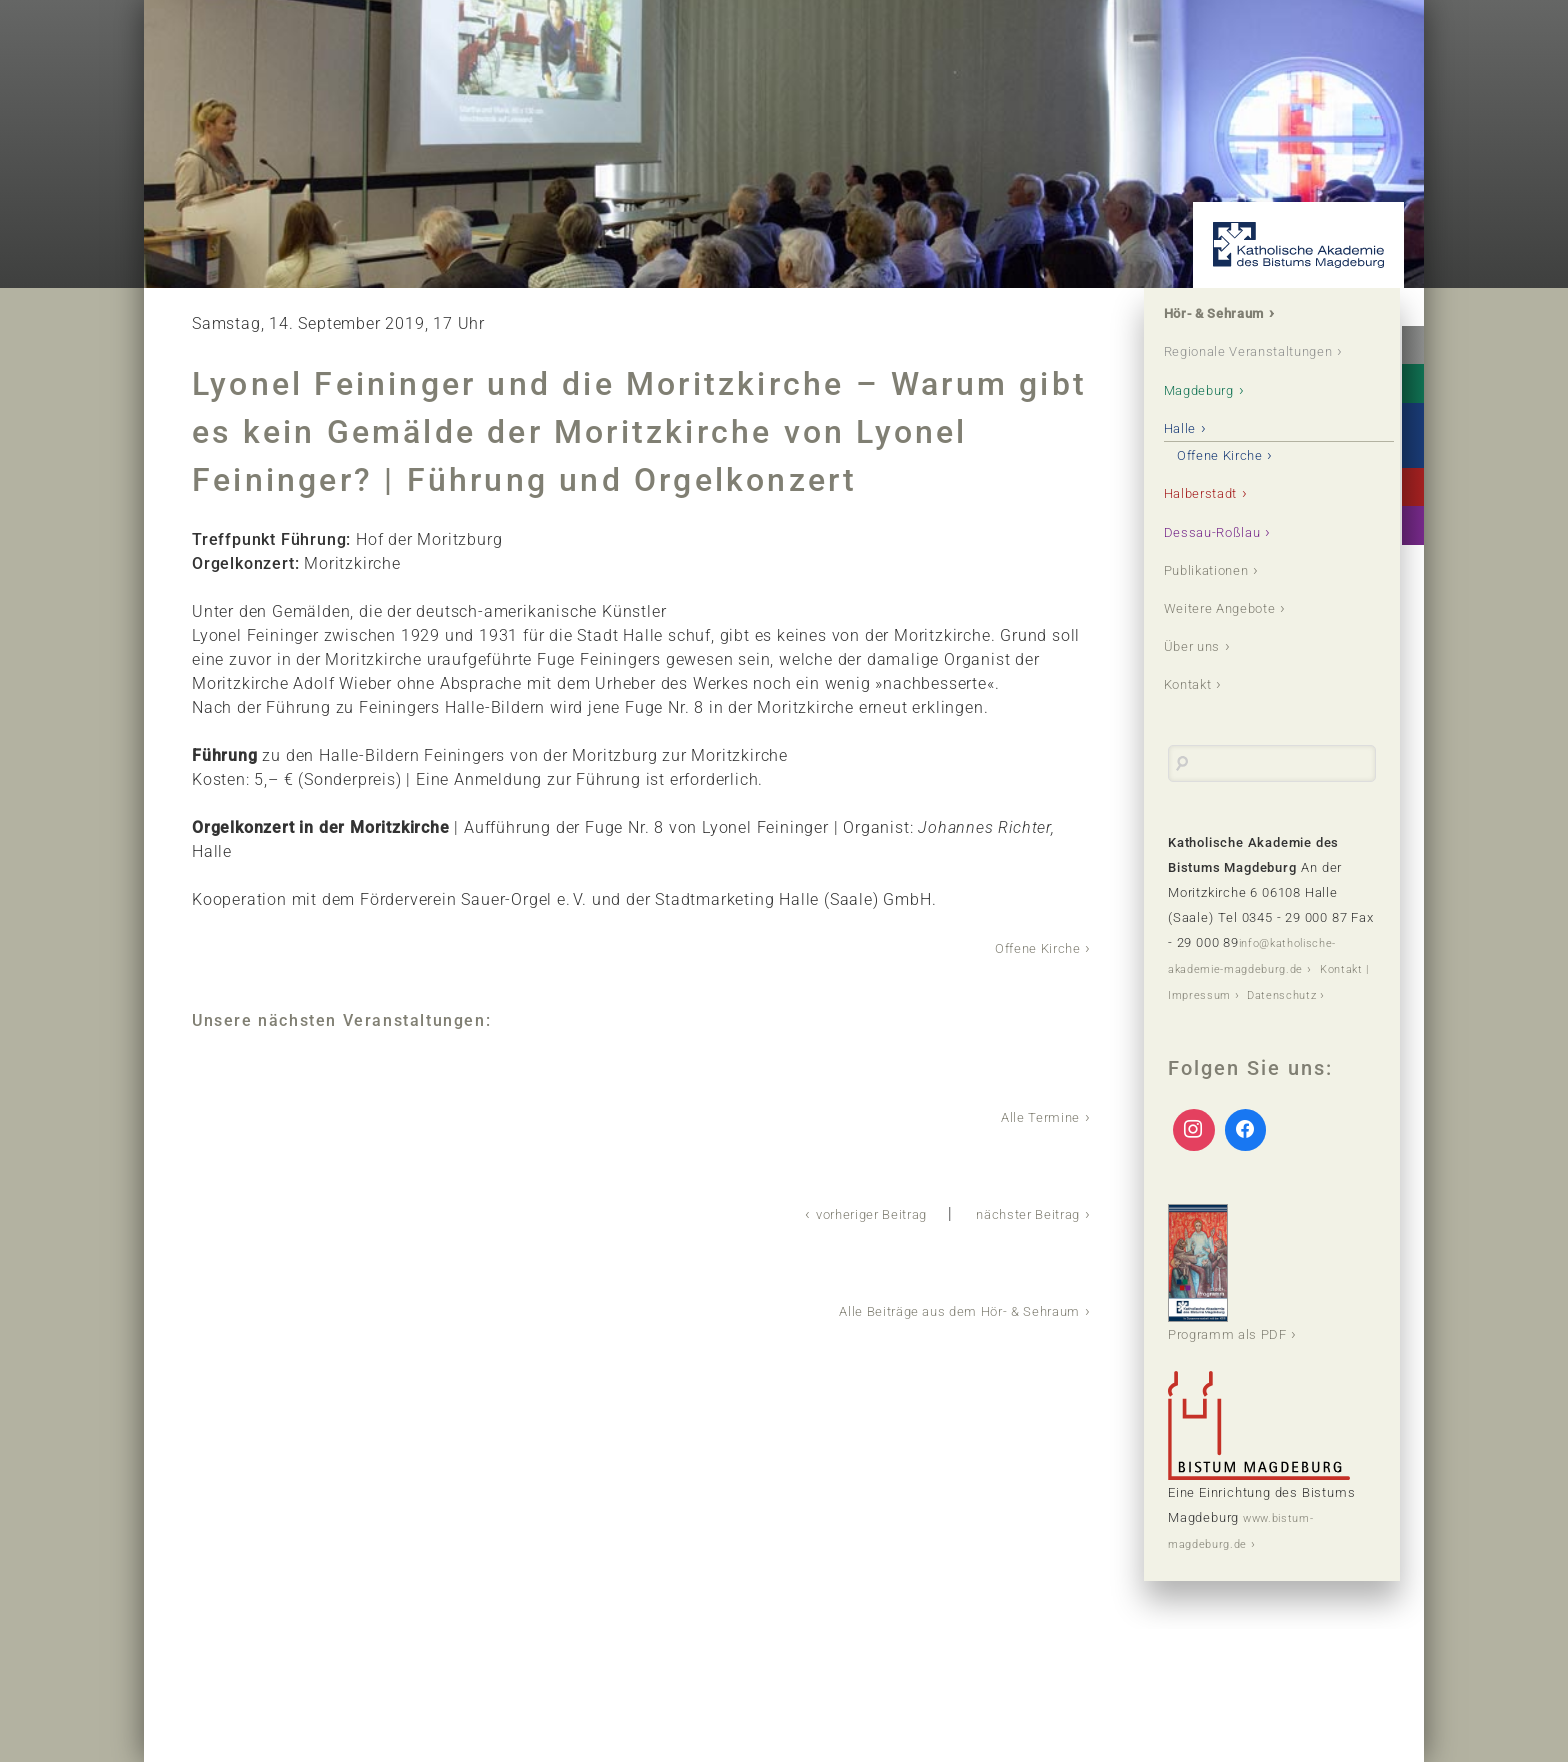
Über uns (1202, 686)
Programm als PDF (1241, 1337)
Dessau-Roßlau (1226, 566)
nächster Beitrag (1016, 1211)
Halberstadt (1213, 526)
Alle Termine (1031, 1115)
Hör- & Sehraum (1231, 315)
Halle (1188, 459)
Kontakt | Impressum (1234, 1034)
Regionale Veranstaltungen (1232, 367)
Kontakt (1198, 726)
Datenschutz (1208, 1059)
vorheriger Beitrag (833, 1211)
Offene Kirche (1028, 947)
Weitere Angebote (1236, 646)
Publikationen (1221, 606)
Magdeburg (1212, 419)
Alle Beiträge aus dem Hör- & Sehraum (931, 1307)
